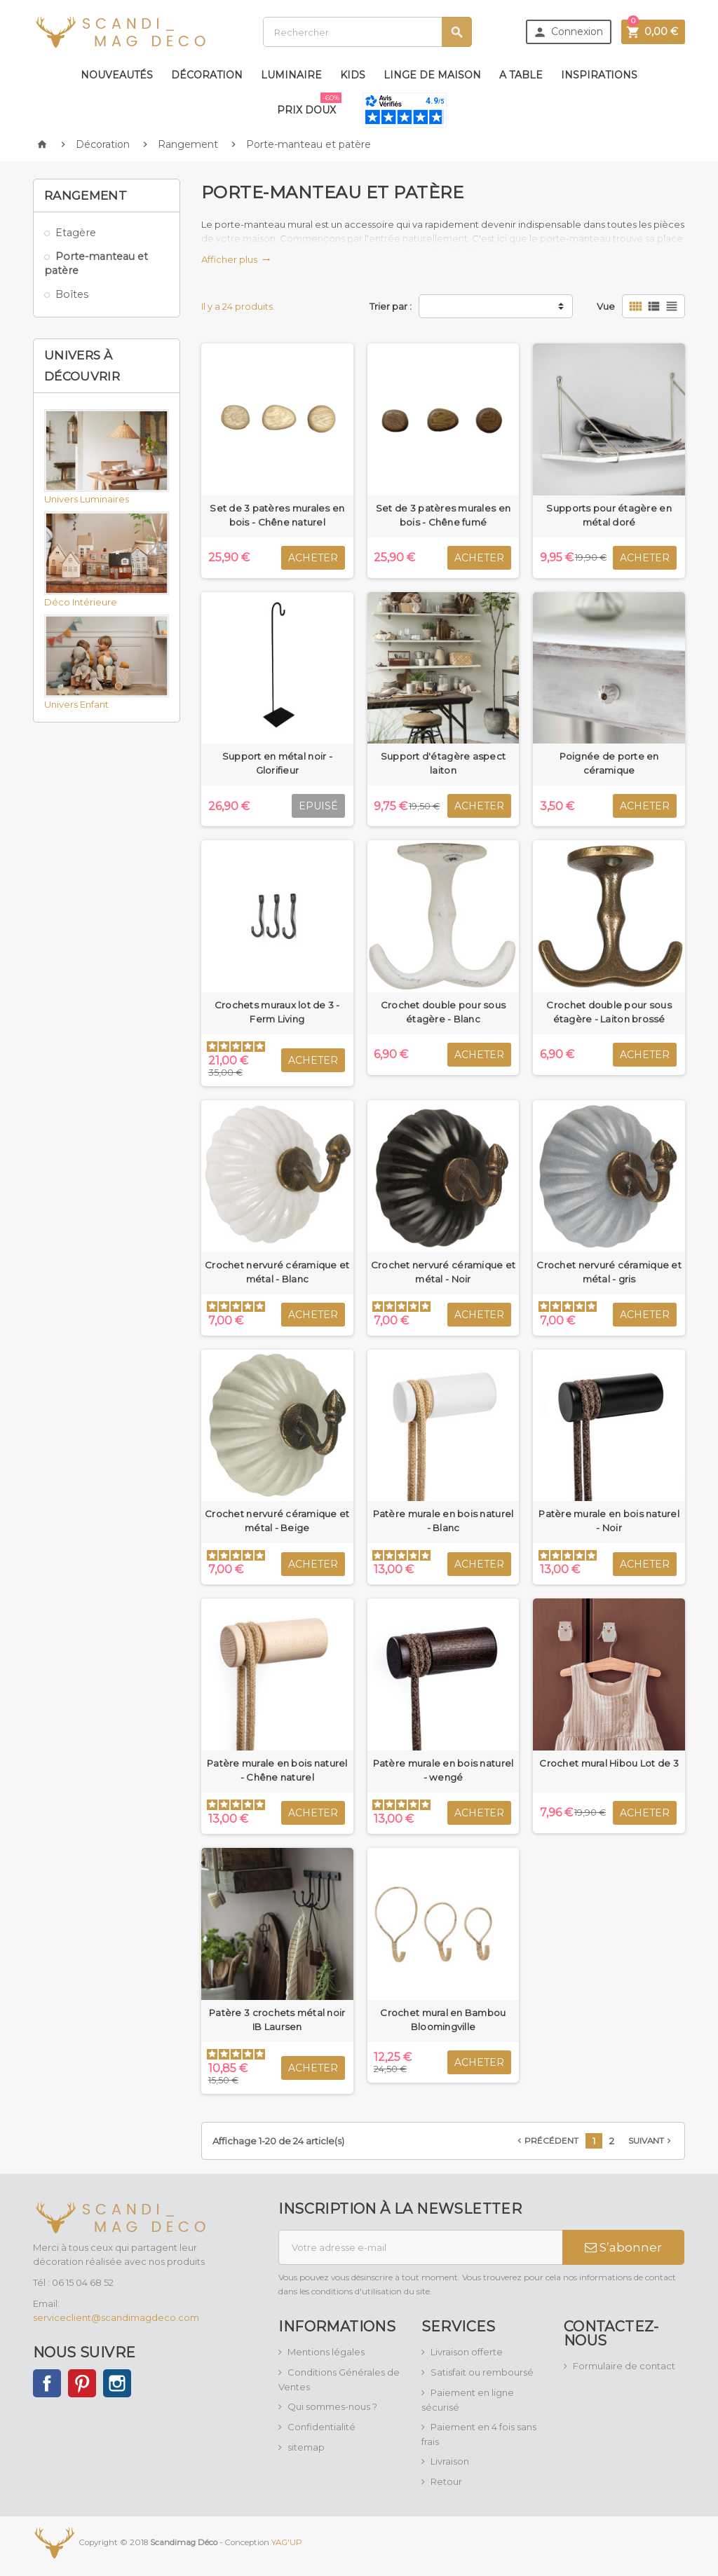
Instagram (117, 2383)
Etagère (75, 232)
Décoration (207, 75)
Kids (352, 75)
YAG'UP (286, 2542)
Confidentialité (321, 2426)
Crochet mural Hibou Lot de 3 (608, 1763)
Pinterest (82, 2383)
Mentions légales (326, 2351)
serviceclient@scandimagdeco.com (116, 2317)
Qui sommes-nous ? (332, 2406)
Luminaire (291, 75)
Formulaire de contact (624, 2365)
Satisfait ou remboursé (482, 2372)
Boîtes (71, 294)
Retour (446, 2481)
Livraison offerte (467, 2351)
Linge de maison (432, 75)
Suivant (651, 2141)
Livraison (450, 2461)
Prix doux (309, 104)
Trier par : (391, 306)
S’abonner (623, 2247)
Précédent (546, 2141)
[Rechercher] (367, 32)
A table (521, 75)
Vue (606, 306)
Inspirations (599, 75)
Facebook (47, 2383)
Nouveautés (117, 75)
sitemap (306, 2447)
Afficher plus (236, 259)
